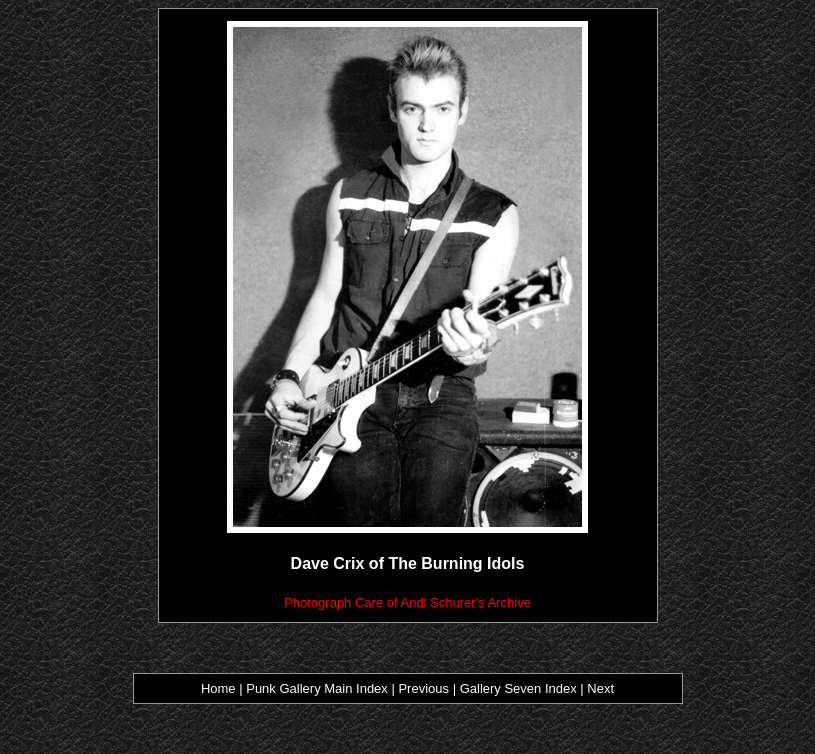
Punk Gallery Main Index (317, 688)
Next (600, 688)
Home (218, 688)
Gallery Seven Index (518, 688)
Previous (425, 688)
